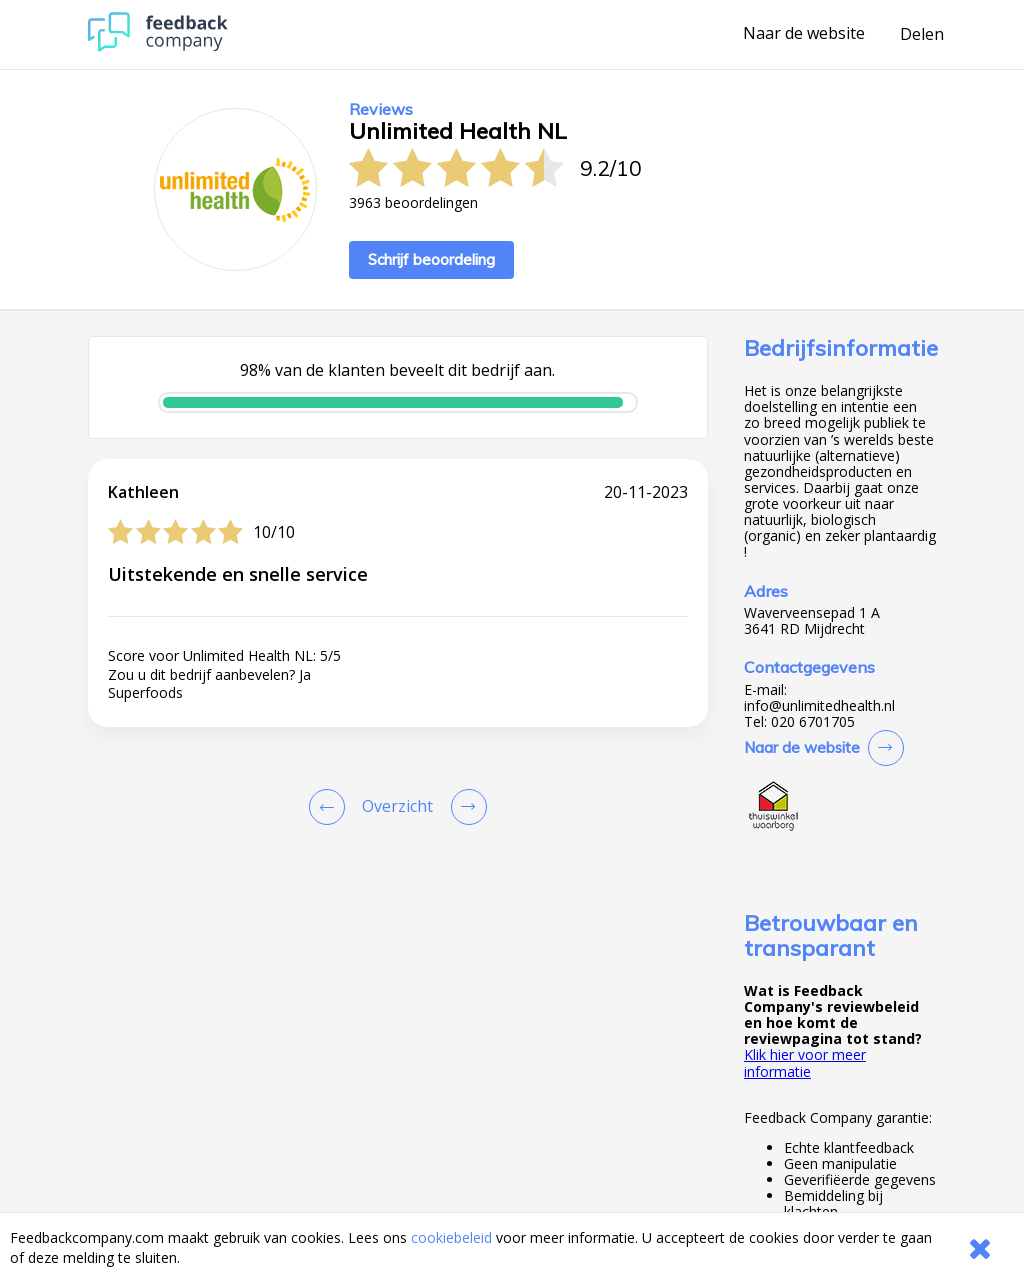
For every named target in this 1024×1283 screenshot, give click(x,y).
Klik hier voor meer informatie (805, 1062)
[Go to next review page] (465, 807)
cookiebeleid (451, 1237)
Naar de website (804, 34)
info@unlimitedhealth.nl (819, 706)
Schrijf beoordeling (431, 259)
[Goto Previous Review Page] (331, 807)
